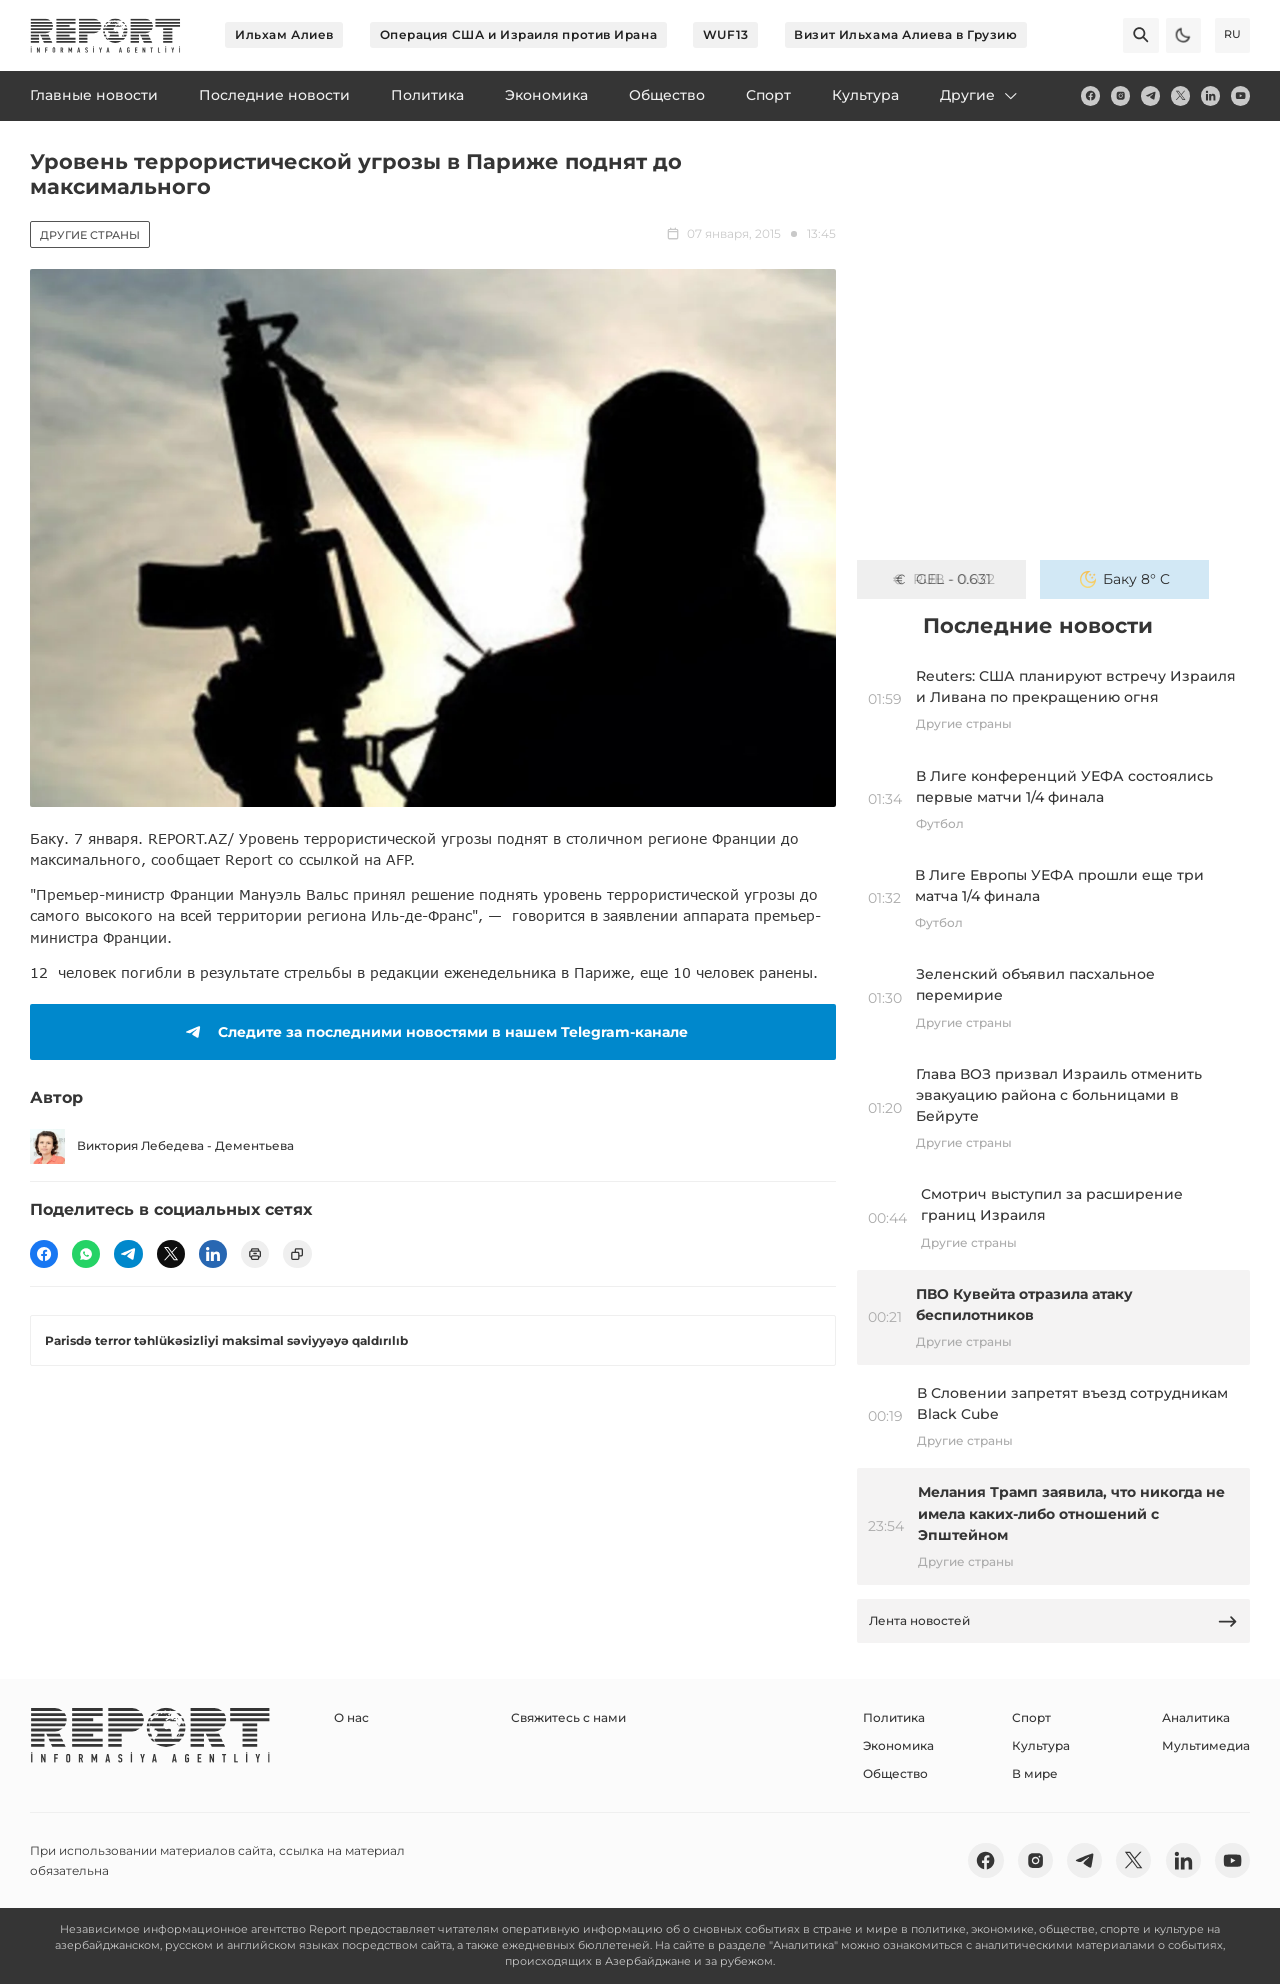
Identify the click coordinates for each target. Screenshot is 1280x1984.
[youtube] (1240, 95)
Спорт (1031, 1717)
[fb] (1090, 95)
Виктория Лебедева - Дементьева (162, 1146)
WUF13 (726, 34)
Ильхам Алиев (284, 34)
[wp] (86, 1254)
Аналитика (1196, 1717)
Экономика (898, 1745)
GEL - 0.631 (941, 579)
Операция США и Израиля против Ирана (519, 34)
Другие (980, 95)
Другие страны (90, 235)
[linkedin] (1210, 95)
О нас (351, 1717)
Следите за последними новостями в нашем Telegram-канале (433, 1032)
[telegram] (1150, 95)
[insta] (1120, 95)
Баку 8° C (1125, 579)
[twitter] (1180, 95)
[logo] (105, 35)
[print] (255, 1254)
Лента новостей (1054, 1621)
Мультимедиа (1206, 1745)
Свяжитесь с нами (568, 1717)
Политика (894, 1717)
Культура (1041, 1745)
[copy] (297, 1254)
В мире (1035, 1773)
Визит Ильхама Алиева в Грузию (905, 34)
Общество (895, 1773)
